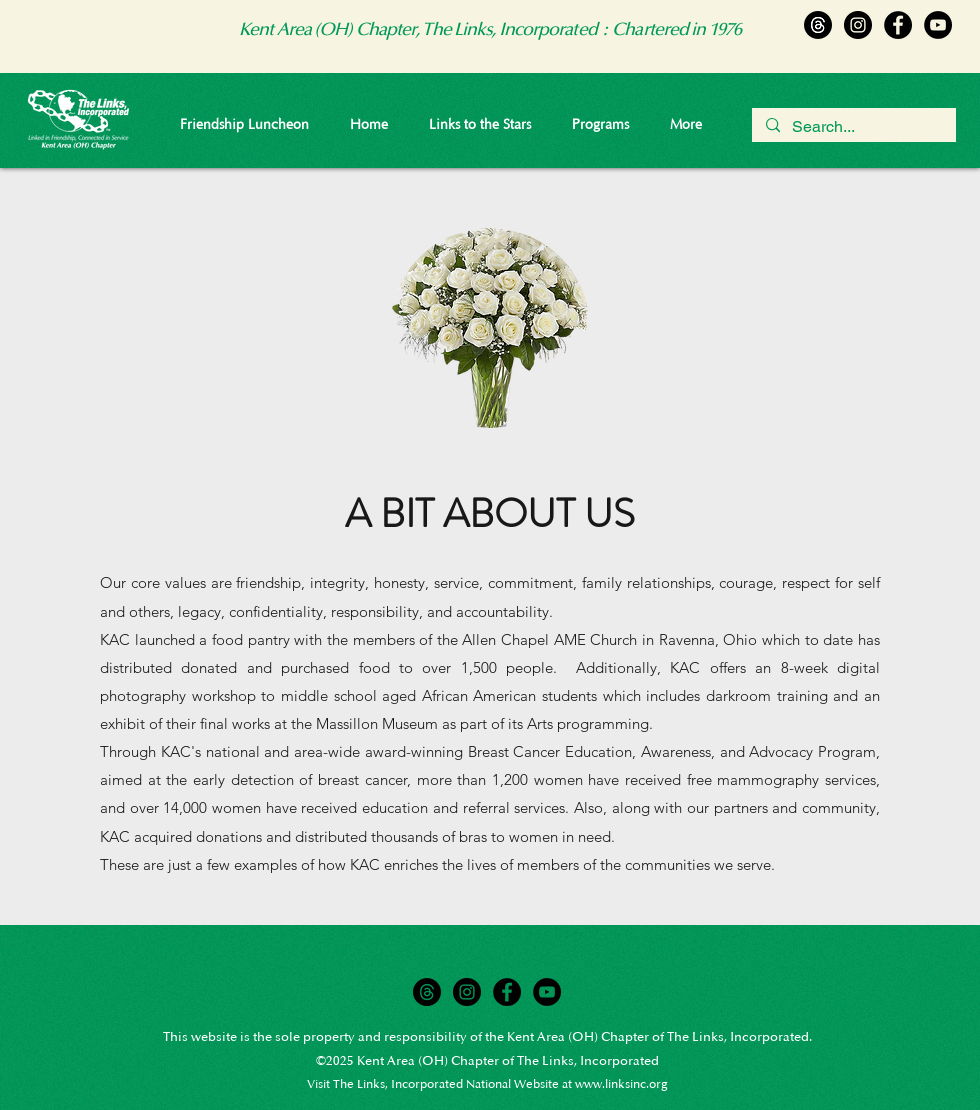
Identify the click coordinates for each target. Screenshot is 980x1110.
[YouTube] (938, 25)
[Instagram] (858, 25)
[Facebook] (898, 25)
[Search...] (853, 127)
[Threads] (818, 25)
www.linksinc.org (621, 1084)
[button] (600, 125)
